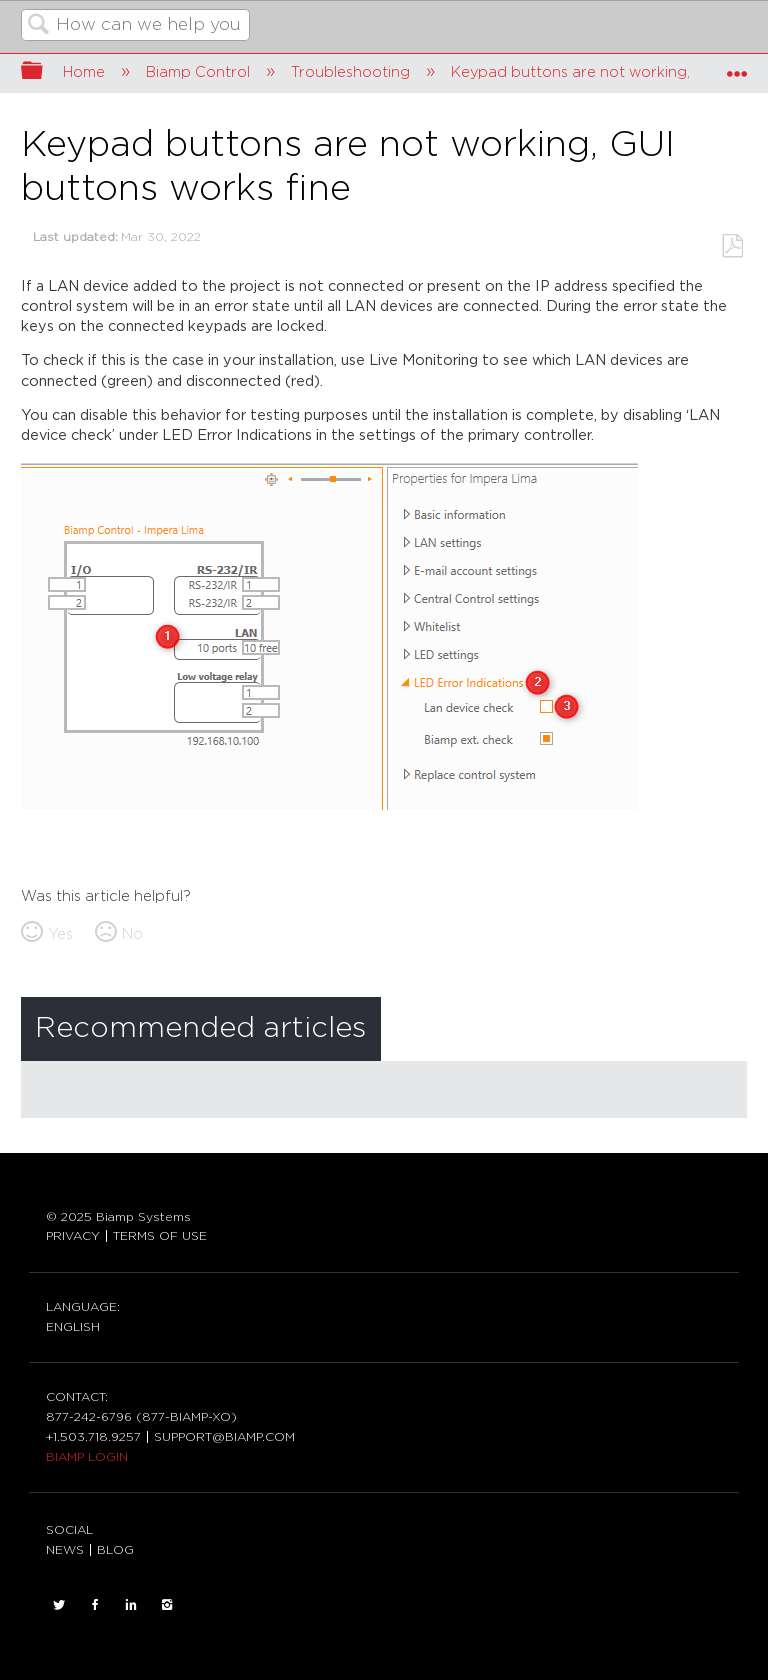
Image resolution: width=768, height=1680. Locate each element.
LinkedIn (131, 1605)
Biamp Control (200, 72)
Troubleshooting (352, 72)
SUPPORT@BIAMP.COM (224, 1437)
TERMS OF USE (160, 1236)
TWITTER (59, 1605)
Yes (60, 934)
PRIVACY (73, 1236)
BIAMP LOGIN (87, 1457)
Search (39, 26)
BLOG (115, 1550)
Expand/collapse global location (737, 66)
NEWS (65, 1550)
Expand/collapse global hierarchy (45, 72)
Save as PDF (732, 246)
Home (86, 72)
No (132, 934)
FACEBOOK (95, 1605)
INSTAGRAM (167, 1605)
